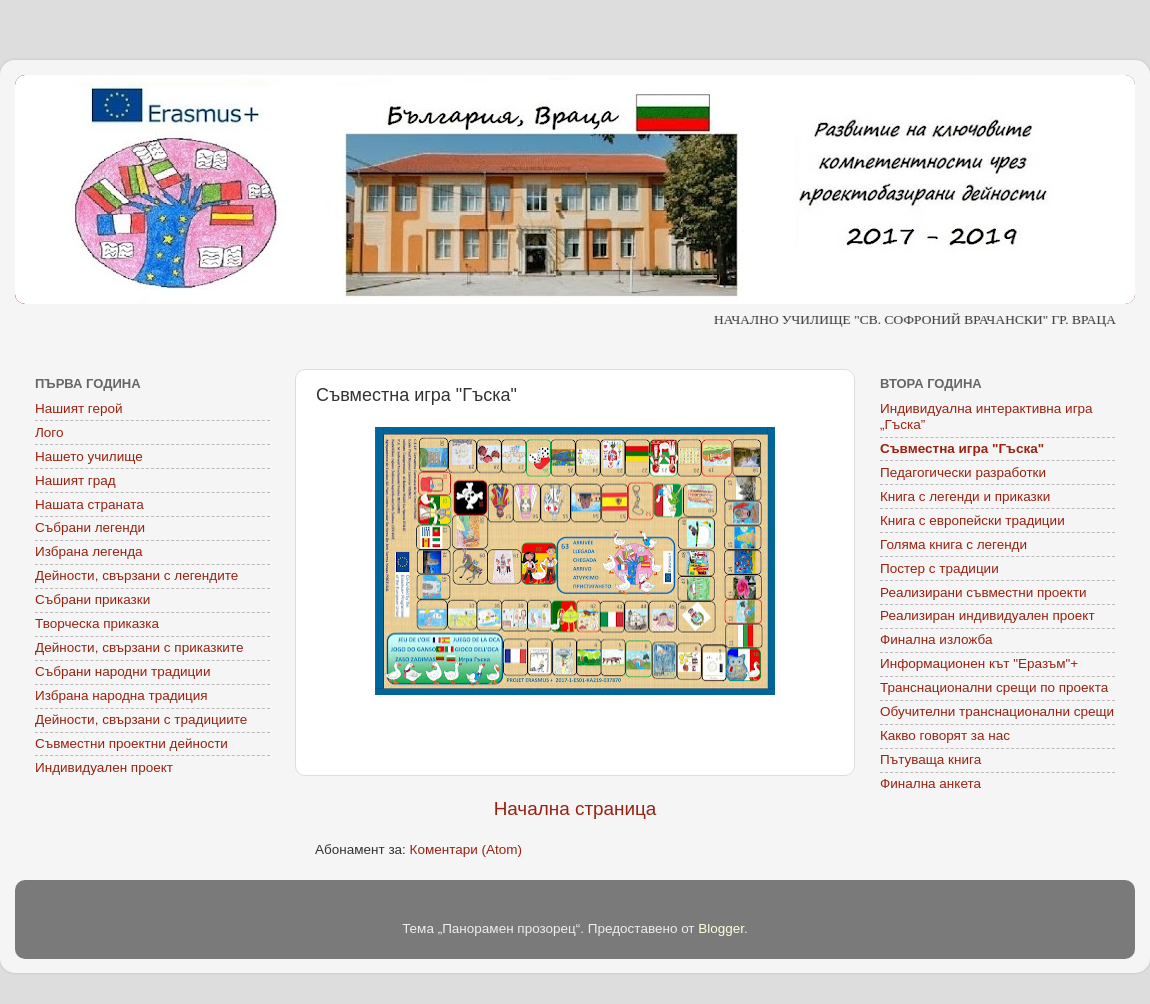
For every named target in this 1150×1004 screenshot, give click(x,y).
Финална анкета (930, 783)
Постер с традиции (939, 568)
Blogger (721, 928)
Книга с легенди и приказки (965, 496)
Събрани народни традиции (122, 671)
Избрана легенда (89, 551)
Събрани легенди (90, 527)
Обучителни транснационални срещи (997, 711)
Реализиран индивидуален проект (987, 615)
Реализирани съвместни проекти (983, 592)
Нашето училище (89, 456)
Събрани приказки (92, 599)
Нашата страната (89, 504)
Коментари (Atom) (466, 849)
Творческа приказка (97, 623)
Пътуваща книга (930, 759)
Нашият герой (79, 408)
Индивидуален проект (104, 767)
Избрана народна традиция (121, 695)
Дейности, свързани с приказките (139, 647)
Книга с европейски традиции (972, 520)
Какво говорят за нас (945, 735)
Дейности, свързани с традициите (141, 719)
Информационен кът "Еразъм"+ (979, 663)
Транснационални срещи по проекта (994, 687)
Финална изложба (936, 639)
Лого (49, 432)
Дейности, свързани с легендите (136, 575)
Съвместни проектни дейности (131, 743)
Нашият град (75, 480)
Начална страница (575, 808)
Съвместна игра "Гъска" (962, 448)
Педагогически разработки (963, 472)
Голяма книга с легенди (953, 544)
